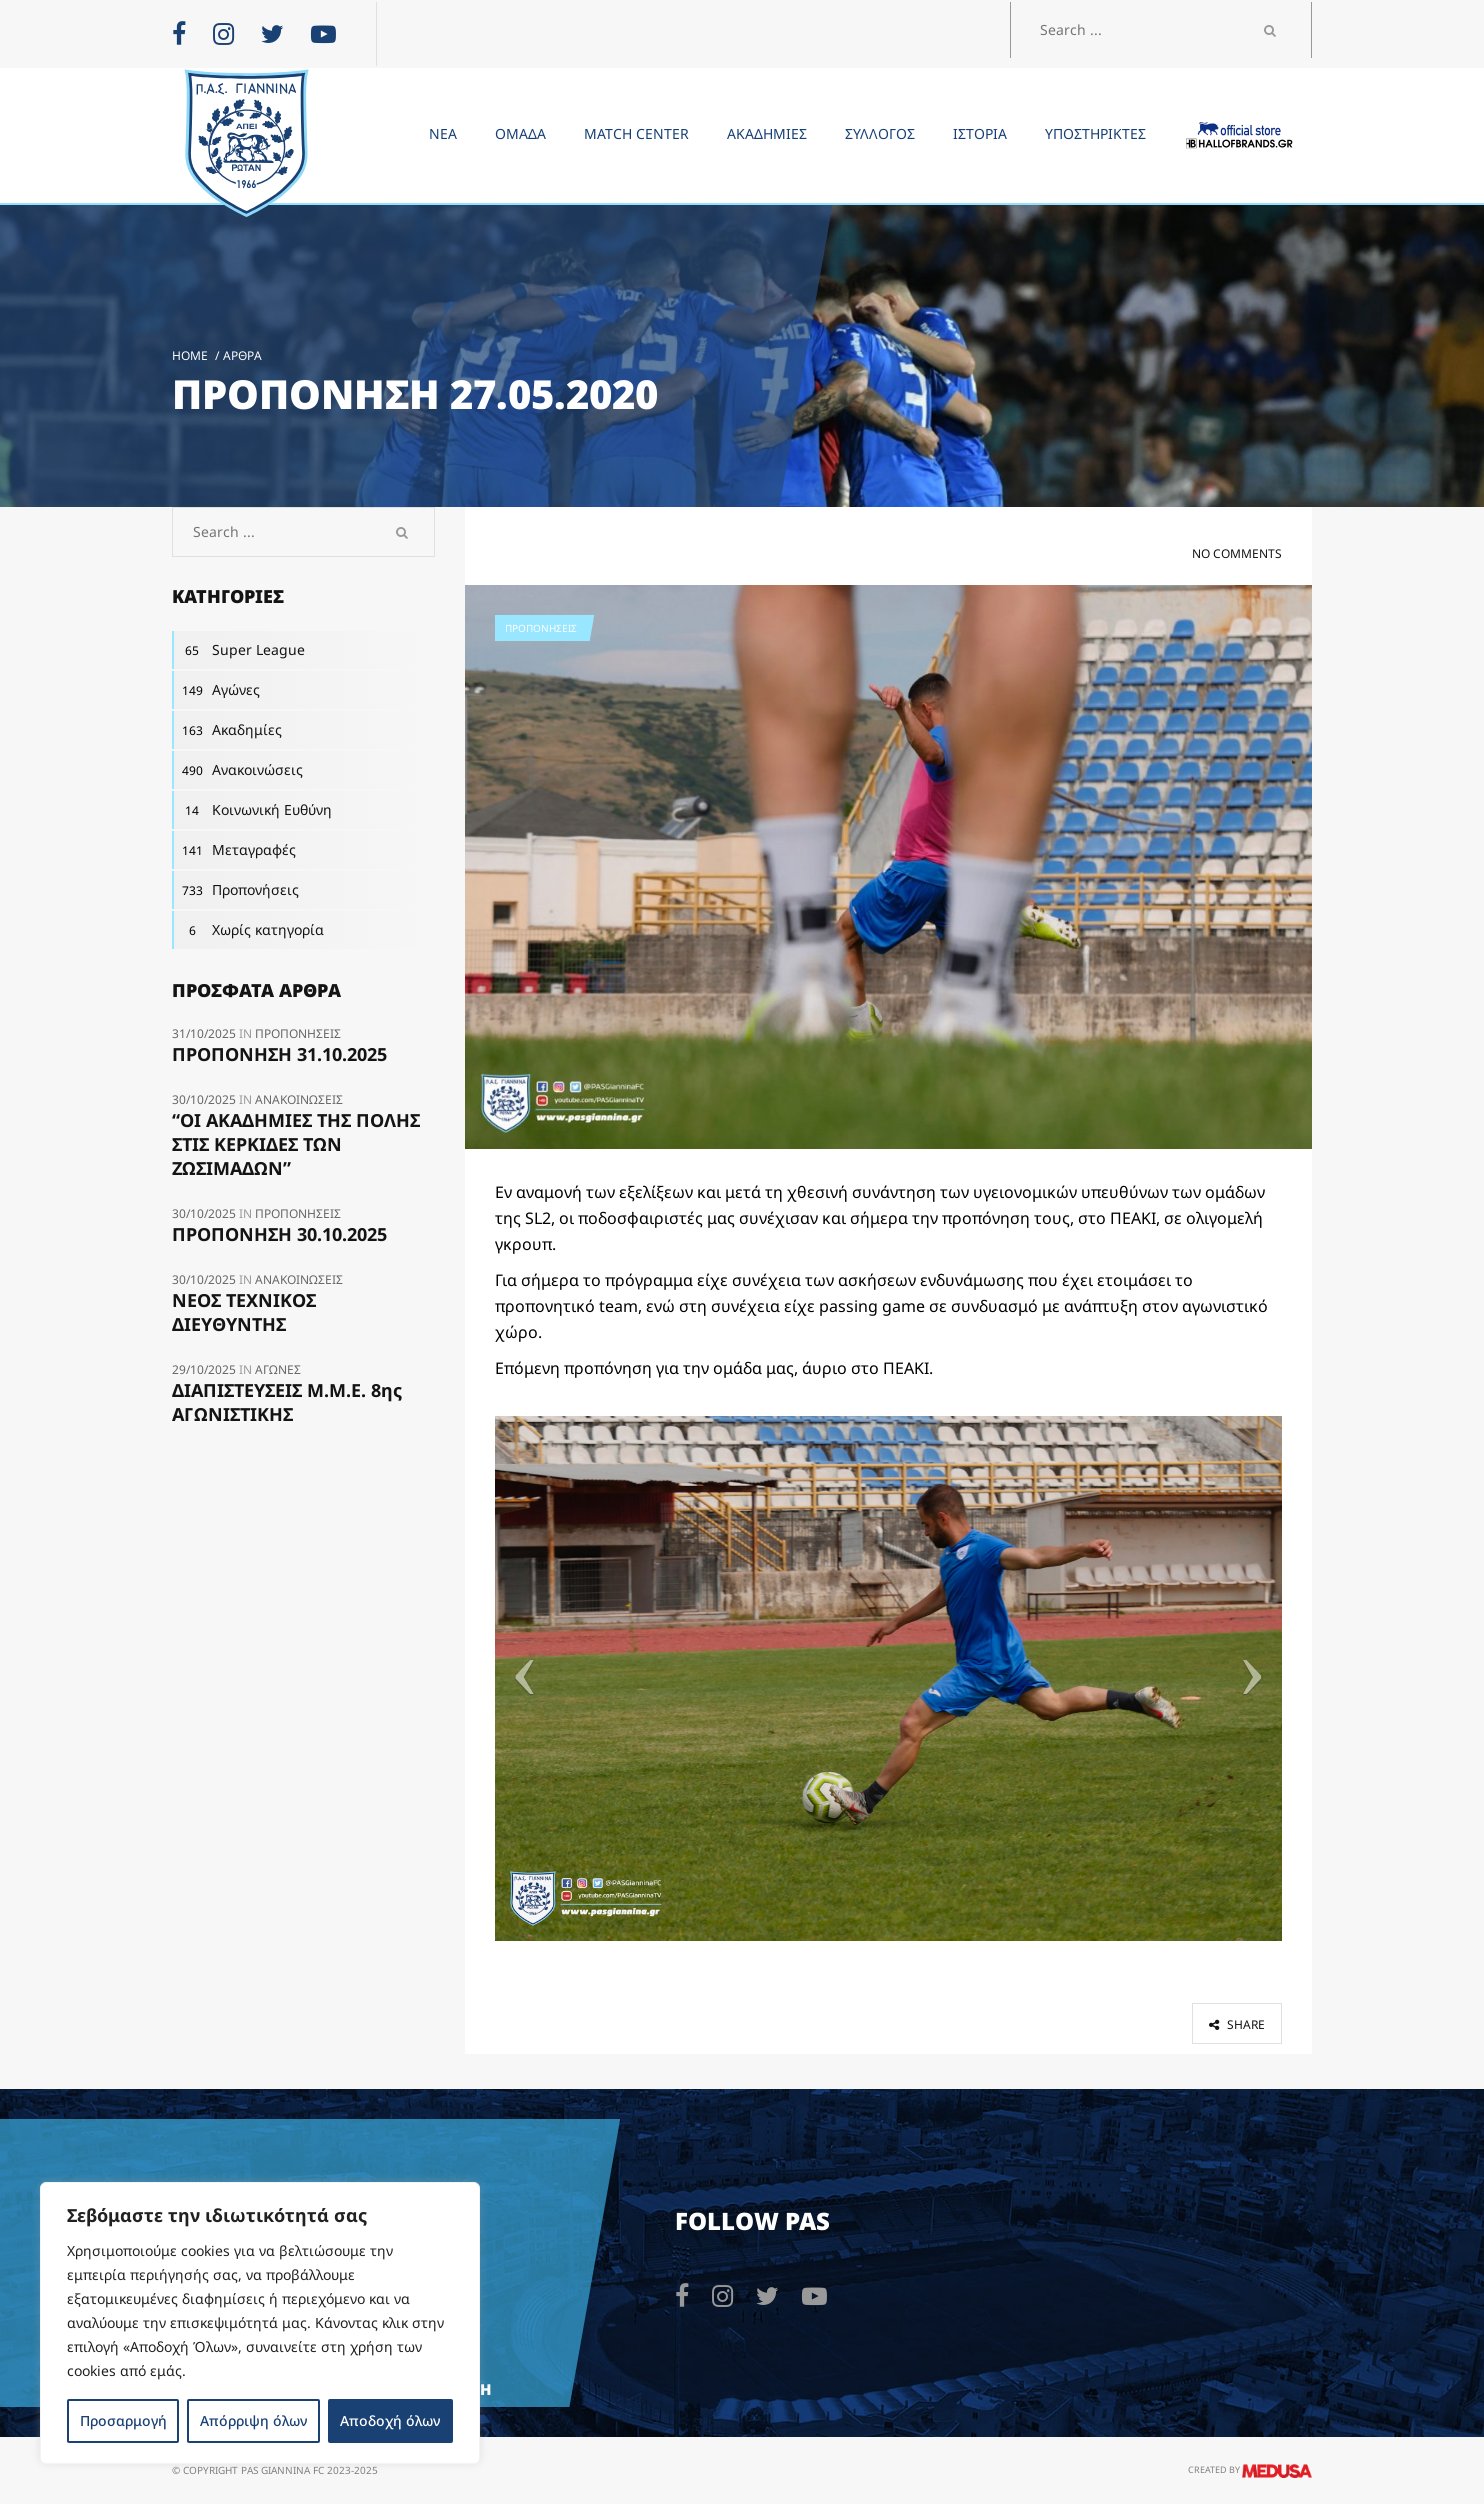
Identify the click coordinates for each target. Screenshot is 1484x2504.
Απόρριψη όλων (253, 2420)
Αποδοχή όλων (390, 2420)
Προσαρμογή (123, 2420)
